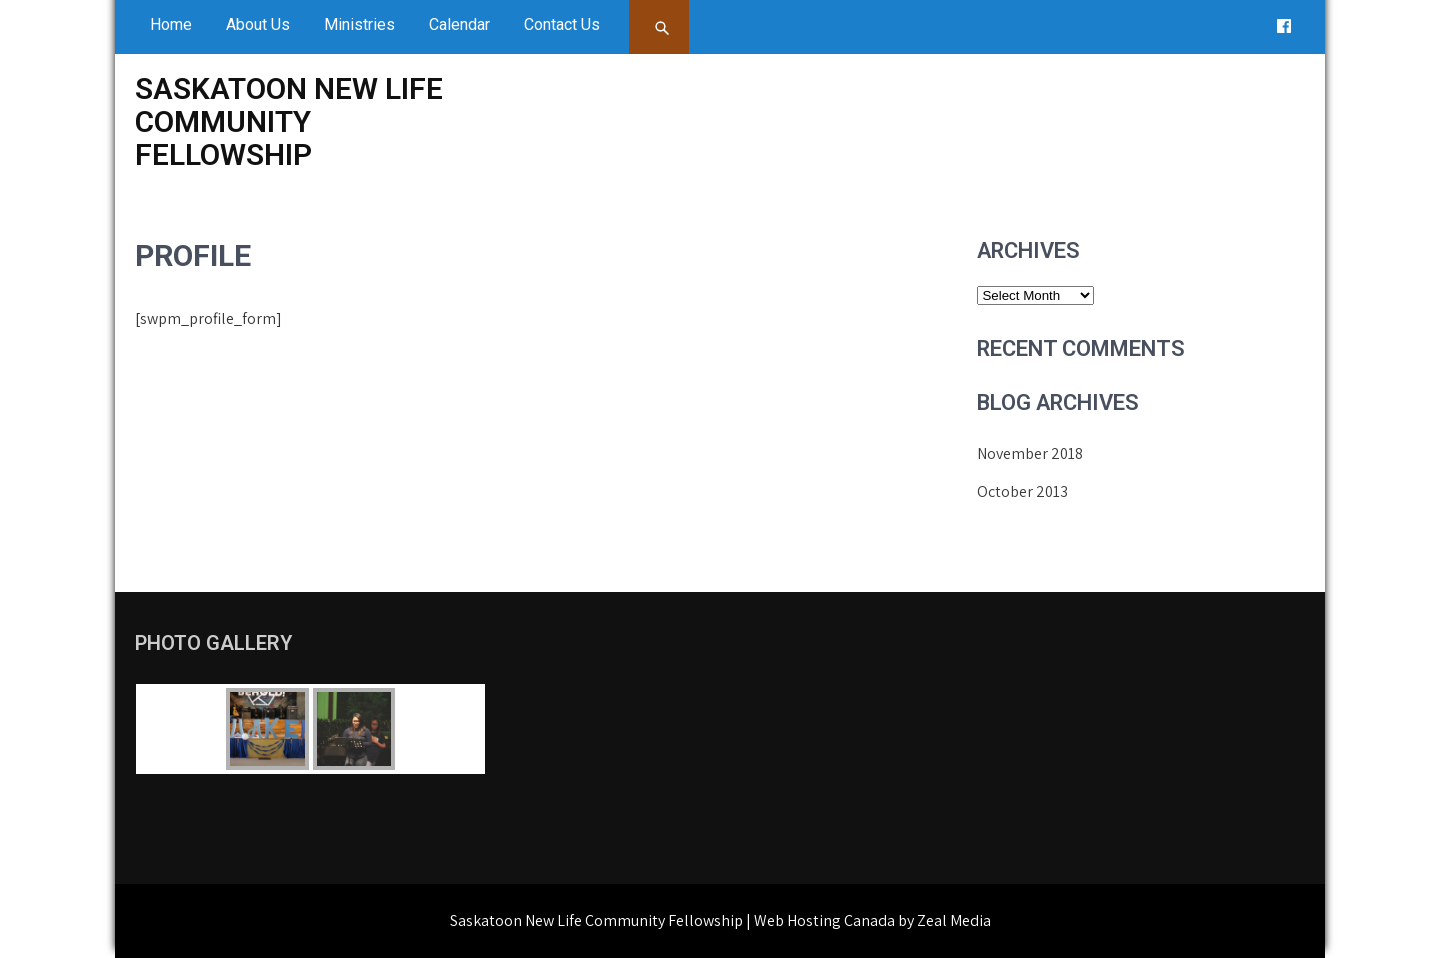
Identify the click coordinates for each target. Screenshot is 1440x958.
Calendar (459, 24)
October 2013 (1022, 491)
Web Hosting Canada (824, 920)
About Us (258, 24)
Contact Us (562, 24)
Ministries (359, 24)
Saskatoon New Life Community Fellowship (289, 121)
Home (171, 24)
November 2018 (1030, 453)
